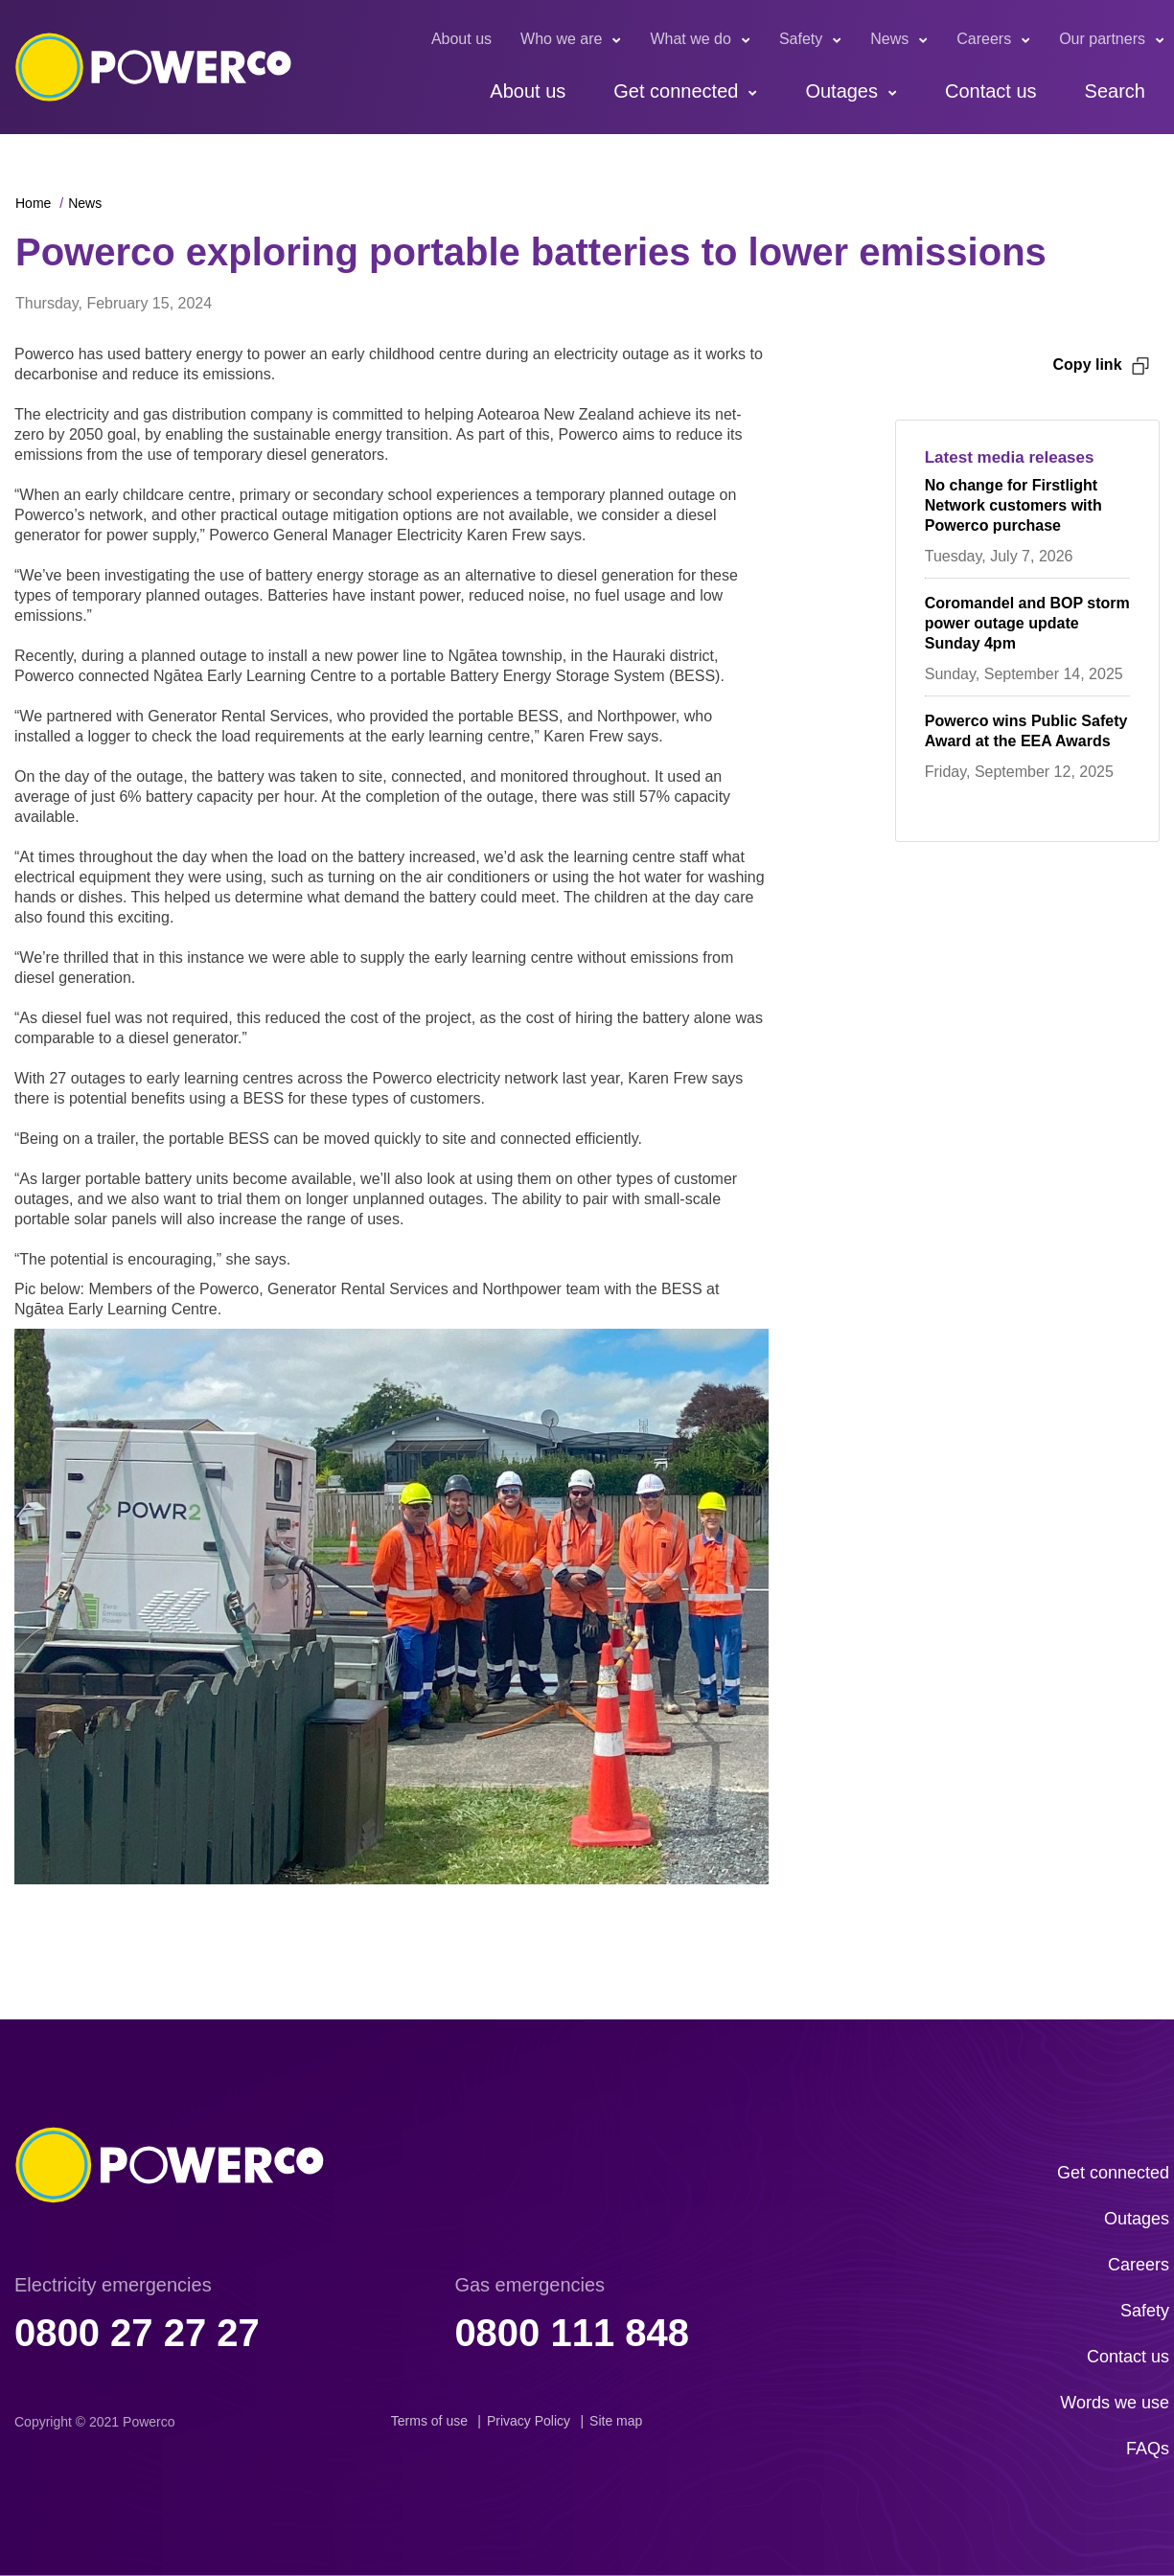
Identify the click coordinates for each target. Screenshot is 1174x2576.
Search (1115, 91)
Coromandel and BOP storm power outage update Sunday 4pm (1027, 623)
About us (461, 39)
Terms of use (429, 2420)
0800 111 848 (571, 2333)
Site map (615, 2420)
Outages (841, 91)
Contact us (991, 91)
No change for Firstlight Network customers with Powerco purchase (1013, 505)
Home (33, 203)
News (889, 39)
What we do (690, 39)
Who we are (561, 39)
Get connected (675, 91)
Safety (800, 39)
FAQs (1147, 2448)
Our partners (1102, 39)
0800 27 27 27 (137, 2333)
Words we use (1114, 2402)
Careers (983, 39)
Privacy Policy (528, 2420)
